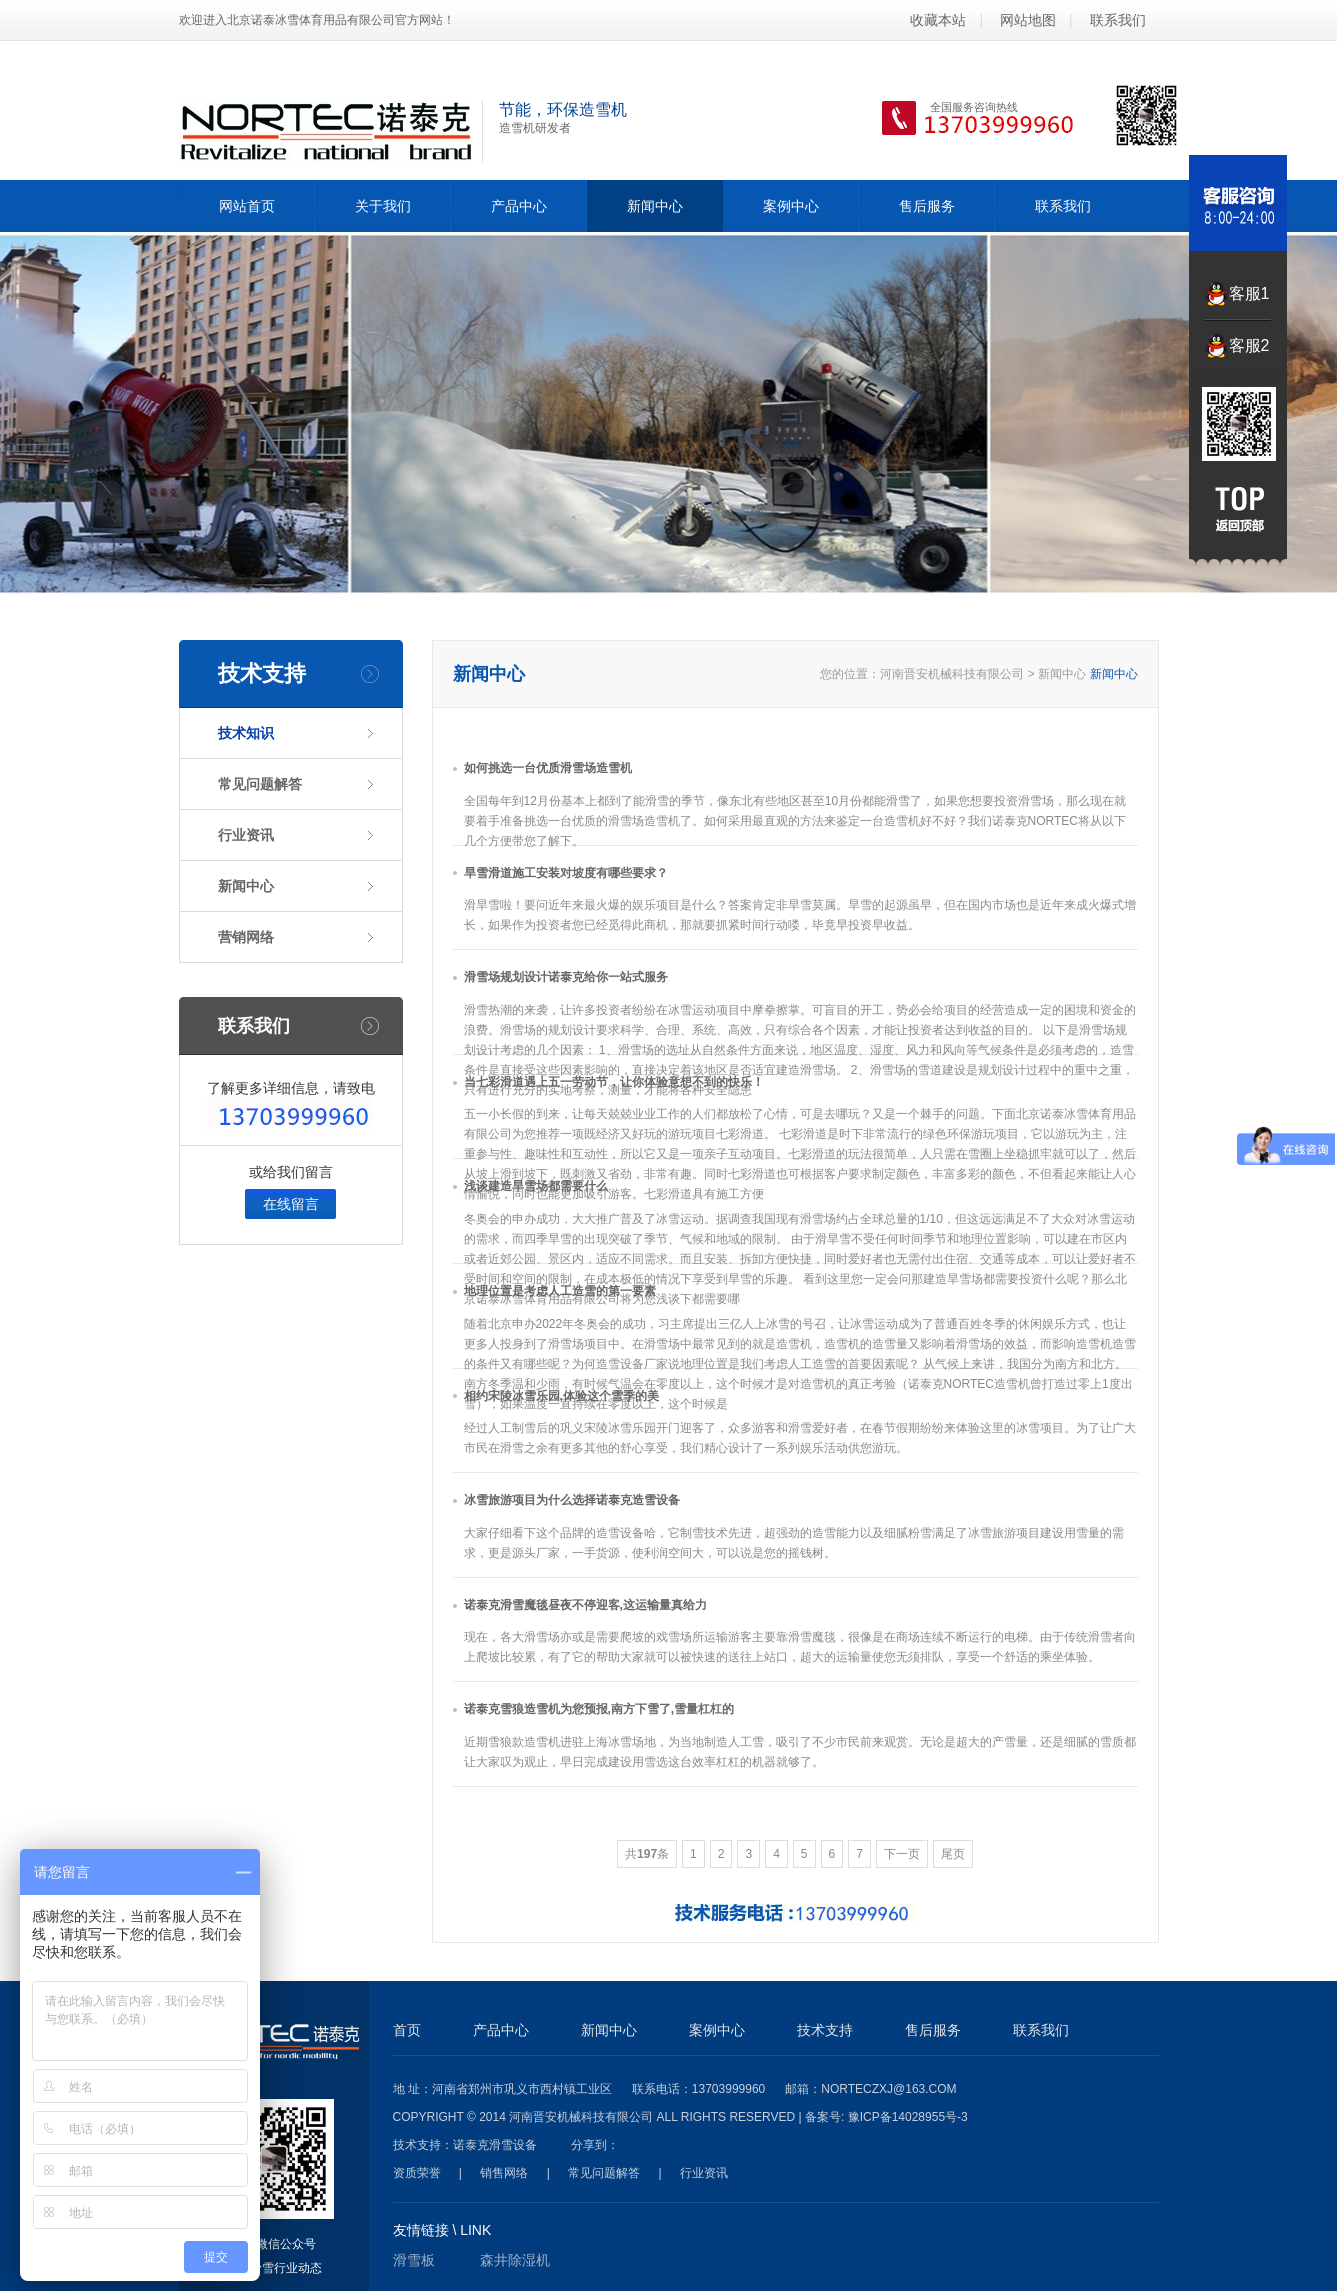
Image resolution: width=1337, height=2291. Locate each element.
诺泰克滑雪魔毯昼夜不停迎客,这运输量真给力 (585, 1605)
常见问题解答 (260, 784)
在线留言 (291, 1204)
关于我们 (383, 206)
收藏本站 (938, 20)
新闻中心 (655, 206)
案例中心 (791, 206)
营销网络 (246, 937)
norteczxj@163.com (888, 2089)
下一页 (902, 1854)
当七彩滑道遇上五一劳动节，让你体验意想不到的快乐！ (614, 1082)
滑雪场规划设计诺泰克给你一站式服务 (566, 977)
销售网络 (504, 2173)
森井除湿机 (515, 2260)
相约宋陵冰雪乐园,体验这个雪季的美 (561, 1396)
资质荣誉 (417, 2173)
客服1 (1249, 293)
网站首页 (247, 206)
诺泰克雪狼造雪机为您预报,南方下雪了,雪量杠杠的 (599, 1709)
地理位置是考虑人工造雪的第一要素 (560, 1291)
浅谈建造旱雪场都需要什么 (536, 1186)
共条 (647, 1854)
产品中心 (519, 206)
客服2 (1249, 345)
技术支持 (825, 2030)
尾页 (953, 1854)
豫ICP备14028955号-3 (908, 2117)
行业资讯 (246, 835)
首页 (407, 2030)
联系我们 (1118, 20)
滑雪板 (414, 2260)
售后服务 (927, 206)
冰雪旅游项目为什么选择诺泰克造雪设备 (572, 1500)
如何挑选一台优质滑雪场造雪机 (548, 768)
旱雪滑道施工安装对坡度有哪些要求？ (566, 873)
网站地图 (1028, 20)
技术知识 (246, 733)
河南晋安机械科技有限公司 (952, 674)
